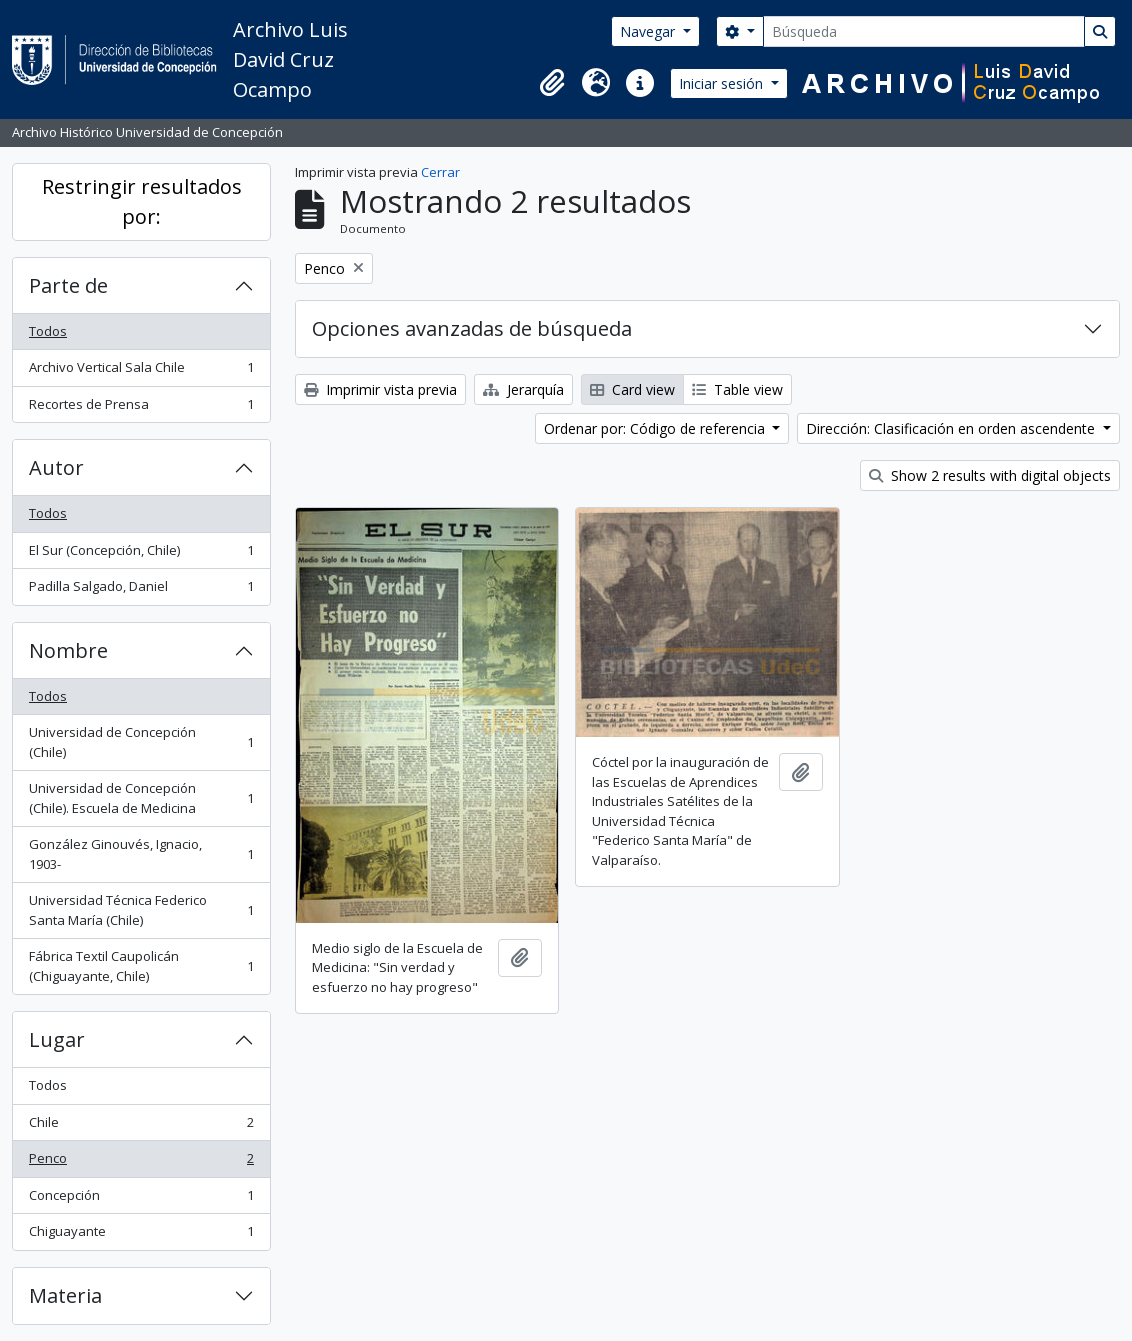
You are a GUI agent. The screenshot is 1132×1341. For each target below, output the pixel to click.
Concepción (141, 1199)
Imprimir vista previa (380, 389)
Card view (632, 389)
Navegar (649, 31)
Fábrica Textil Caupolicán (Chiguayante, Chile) (141, 966)
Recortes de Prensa (141, 408)
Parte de (68, 285)
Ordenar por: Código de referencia (656, 428)
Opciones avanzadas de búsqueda (472, 328)
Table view (737, 389)
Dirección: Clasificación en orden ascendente (952, 428)
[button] (552, 83)
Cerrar (440, 172)
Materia (65, 1295)
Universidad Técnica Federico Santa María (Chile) (141, 910)
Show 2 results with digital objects (990, 475)
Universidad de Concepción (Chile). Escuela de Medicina (141, 798)
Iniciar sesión (723, 83)
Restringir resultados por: (142, 201)
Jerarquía (523, 389)
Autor (56, 467)
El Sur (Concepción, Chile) (141, 554)
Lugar (57, 1039)
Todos (48, 331)
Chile (141, 1126)
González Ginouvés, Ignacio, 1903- (141, 854)
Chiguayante (141, 1235)
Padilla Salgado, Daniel (141, 590)
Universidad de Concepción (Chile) (141, 742)
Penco (141, 1162)
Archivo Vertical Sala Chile (141, 371)
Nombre (68, 650)
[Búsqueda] (924, 31)
